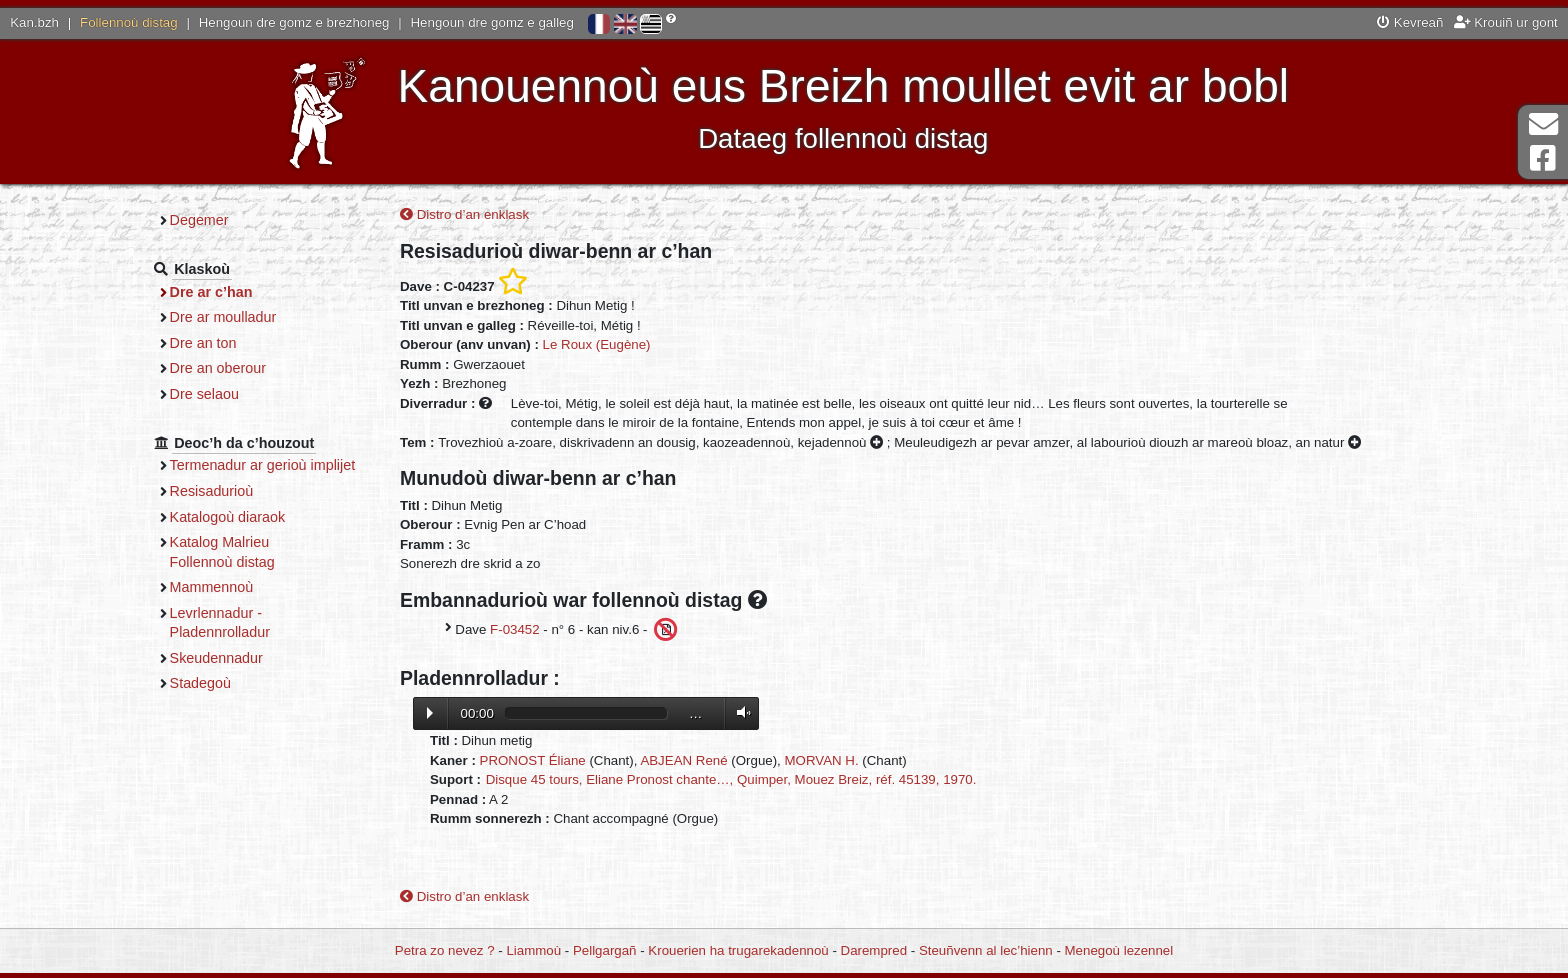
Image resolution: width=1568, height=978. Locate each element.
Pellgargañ (605, 950)
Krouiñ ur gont (1506, 22)
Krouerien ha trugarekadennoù (738, 950)
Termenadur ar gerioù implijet (263, 465)
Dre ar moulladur (223, 317)
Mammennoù (212, 587)
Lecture (430, 713)
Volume (739, 712)
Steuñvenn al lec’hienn (986, 950)
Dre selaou (204, 394)
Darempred (874, 950)
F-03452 (515, 628)
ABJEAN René (683, 760)
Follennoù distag (129, 22)
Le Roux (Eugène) (597, 344)
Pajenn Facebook (1543, 158)
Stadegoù (200, 683)
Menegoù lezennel (1119, 950)
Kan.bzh (34, 22)
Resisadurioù (212, 491)
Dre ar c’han (211, 292)
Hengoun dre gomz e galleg (492, 22)
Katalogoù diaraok (228, 517)
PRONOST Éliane (533, 760)
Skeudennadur (216, 658)
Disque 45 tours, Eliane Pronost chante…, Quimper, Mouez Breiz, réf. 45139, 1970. (731, 779)
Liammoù (533, 950)
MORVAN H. (822, 760)
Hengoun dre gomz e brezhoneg (294, 22)
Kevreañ (1410, 22)
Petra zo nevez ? (445, 950)
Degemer (199, 220)
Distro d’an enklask (464, 214)
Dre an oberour (218, 368)
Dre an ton (203, 343)
